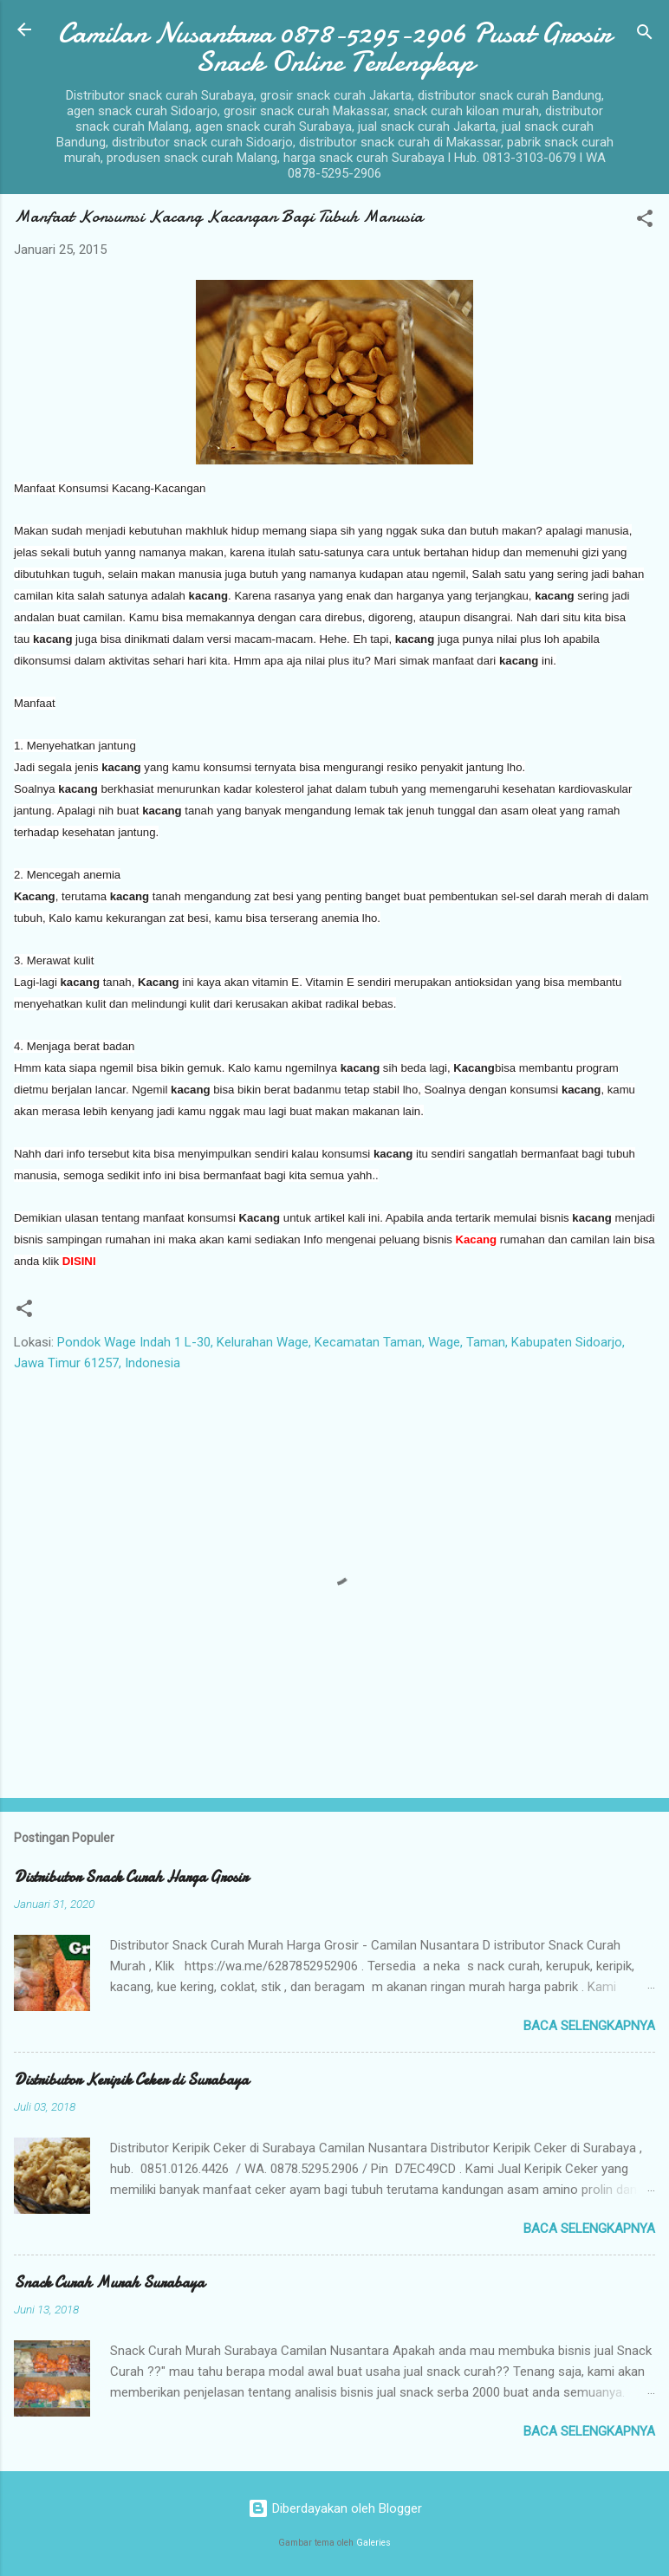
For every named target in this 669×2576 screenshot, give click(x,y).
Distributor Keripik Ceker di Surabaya (131, 2080)
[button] (644, 221)
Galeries (373, 2542)
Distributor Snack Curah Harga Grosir (131, 1877)
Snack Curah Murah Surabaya (109, 2283)
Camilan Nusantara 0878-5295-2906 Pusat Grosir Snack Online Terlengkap (334, 47)
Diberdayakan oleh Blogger (335, 2508)
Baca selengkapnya (589, 2026)
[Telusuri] (644, 35)
